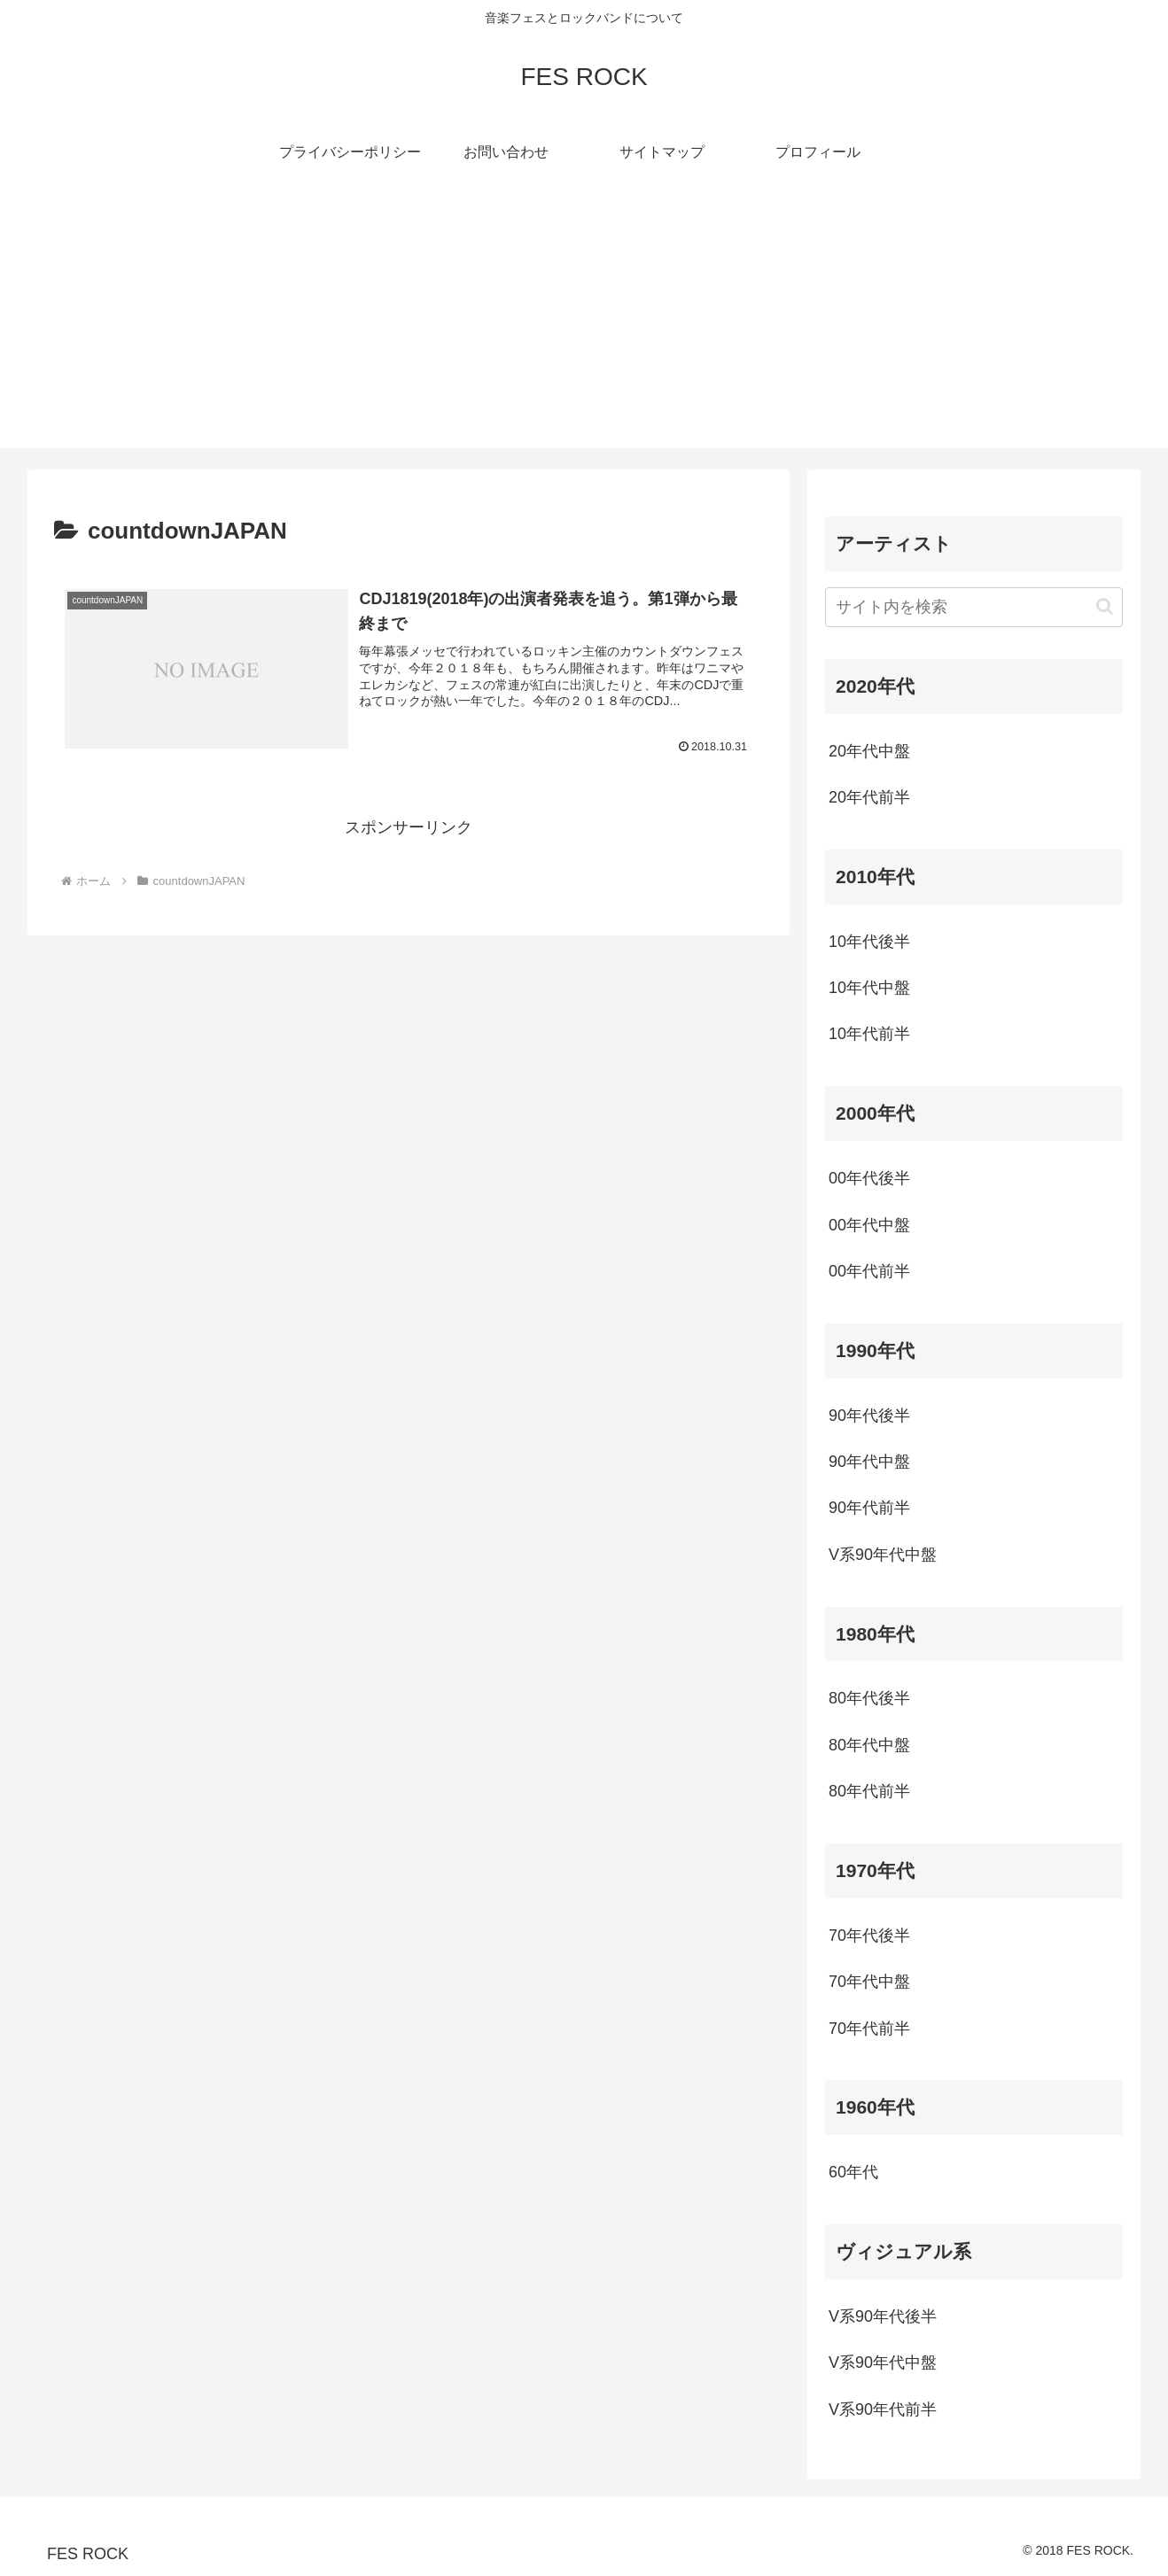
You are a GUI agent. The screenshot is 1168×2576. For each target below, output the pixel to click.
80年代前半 (869, 1791)
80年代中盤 (869, 1745)
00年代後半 (869, 1178)
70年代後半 (869, 1935)
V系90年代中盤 (883, 1554)
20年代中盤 (869, 751)
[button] (1104, 606)
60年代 (853, 2172)
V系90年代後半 (883, 2316)
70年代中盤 (869, 1981)
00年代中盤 (869, 1225)
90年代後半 (869, 1415)
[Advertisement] (584, 324)
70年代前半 (869, 2028)
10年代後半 (869, 941)
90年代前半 (869, 1508)
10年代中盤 (869, 988)
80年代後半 (869, 1698)
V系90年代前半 (883, 2409)
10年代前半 (869, 1034)
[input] (974, 607)
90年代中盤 (869, 1461)
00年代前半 (869, 1271)
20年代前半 (869, 797)
